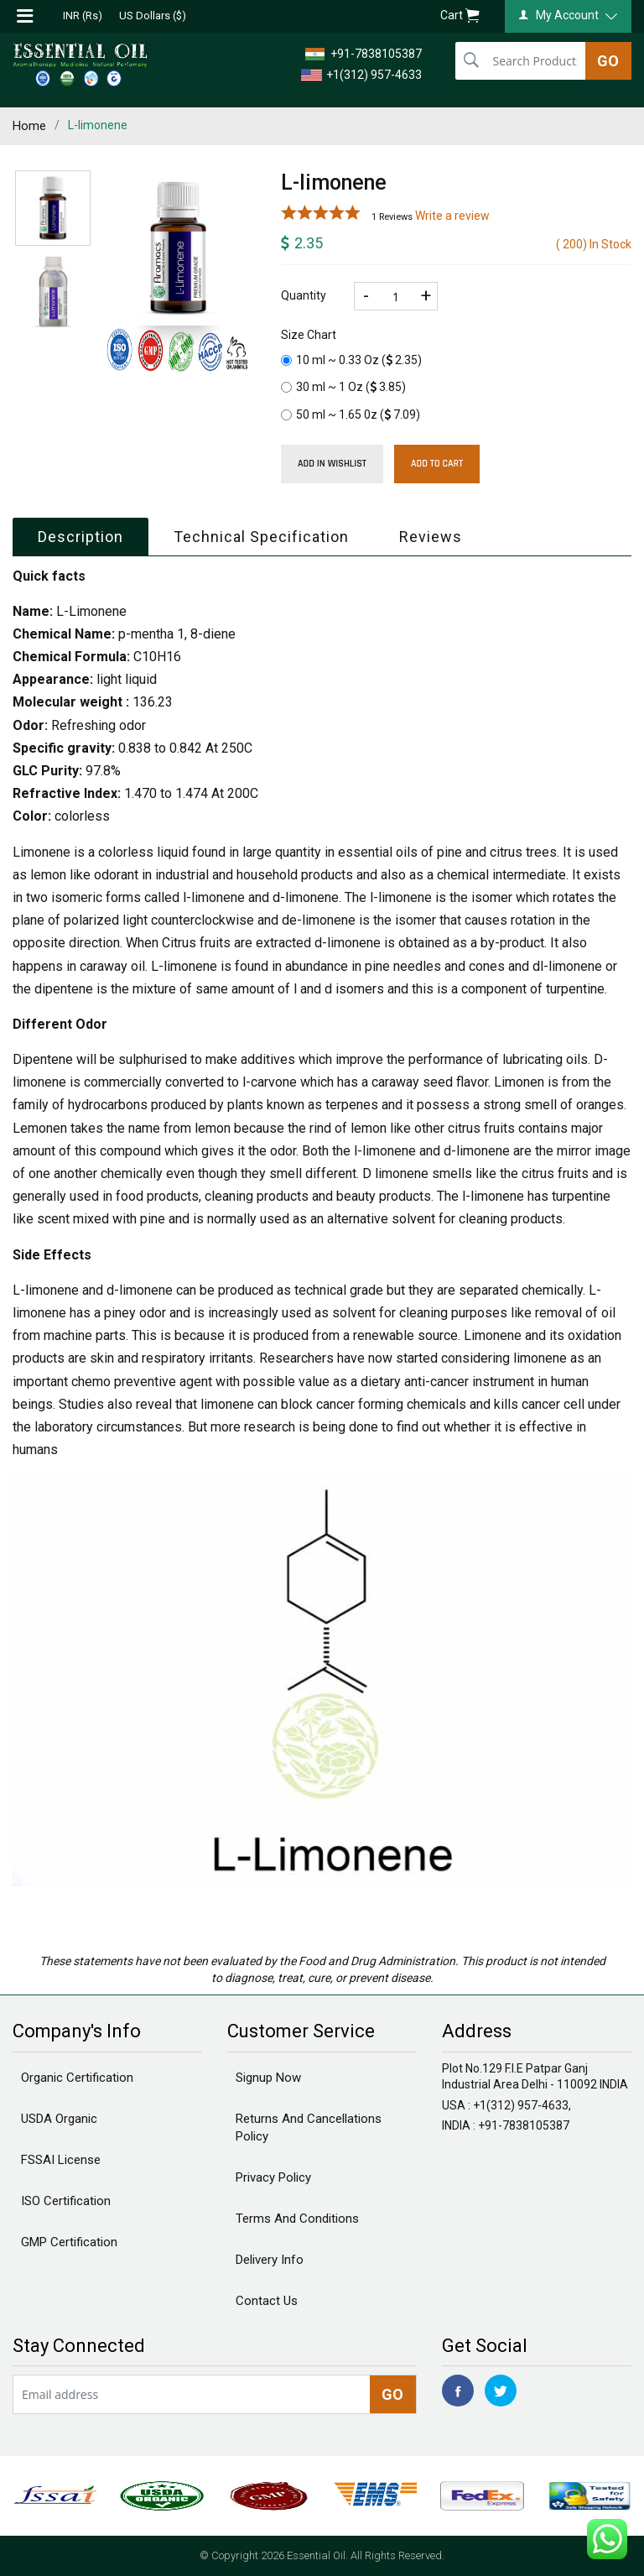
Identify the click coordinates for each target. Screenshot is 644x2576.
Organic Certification (77, 2077)
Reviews (430, 536)
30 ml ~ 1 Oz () (343, 387)
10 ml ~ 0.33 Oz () (351, 360)
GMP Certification (69, 2242)
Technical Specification (261, 536)
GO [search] (608, 61)
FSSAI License (61, 2159)
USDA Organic (59, 2118)
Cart (460, 16)
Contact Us (267, 2300)
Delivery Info (270, 2259)
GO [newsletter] (392, 2394)
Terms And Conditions (297, 2218)
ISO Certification (66, 2200)
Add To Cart (437, 463)
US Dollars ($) (152, 15)
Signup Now (268, 2077)
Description (80, 536)
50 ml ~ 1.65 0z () (350, 414)
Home (29, 125)
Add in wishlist (332, 463)
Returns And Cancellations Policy (309, 2127)
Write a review (452, 215)
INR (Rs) (82, 15)
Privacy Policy (273, 2177)
